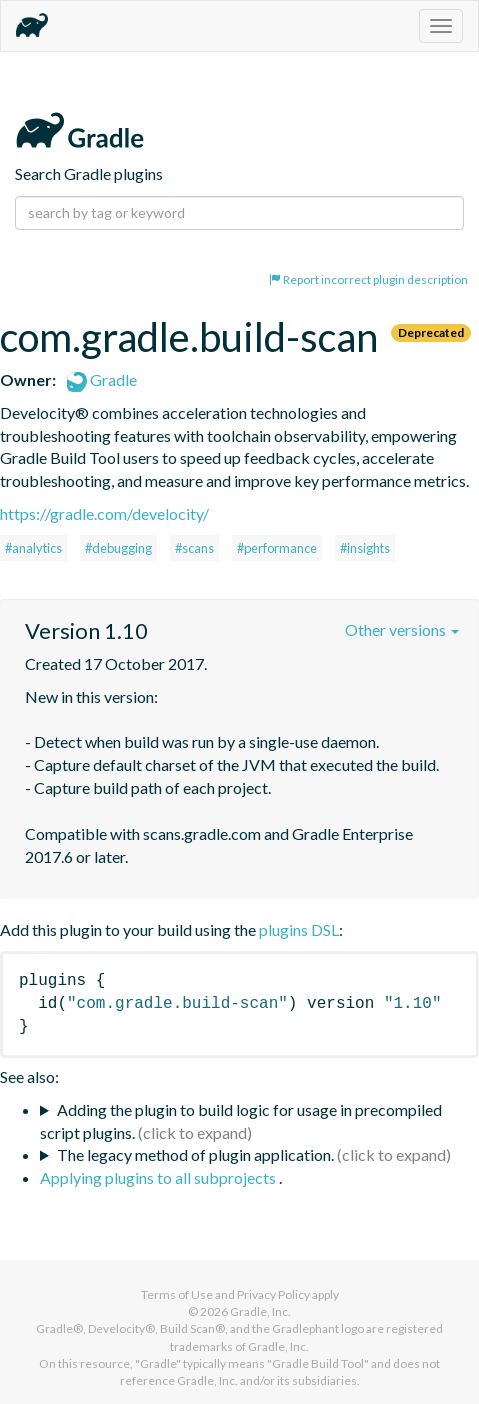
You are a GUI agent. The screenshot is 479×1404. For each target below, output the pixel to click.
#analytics (33, 548)
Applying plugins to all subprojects (159, 1177)
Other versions (402, 629)
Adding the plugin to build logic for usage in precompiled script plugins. (241, 1121)
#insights (365, 548)
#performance (277, 548)
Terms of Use (177, 1294)
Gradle (102, 379)
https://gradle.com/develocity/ (104, 513)
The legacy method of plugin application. (195, 1154)
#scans (194, 548)
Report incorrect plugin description (368, 279)
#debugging (118, 548)
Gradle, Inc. (260, 1311)
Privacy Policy (273, 1294)
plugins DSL (299, 929)
